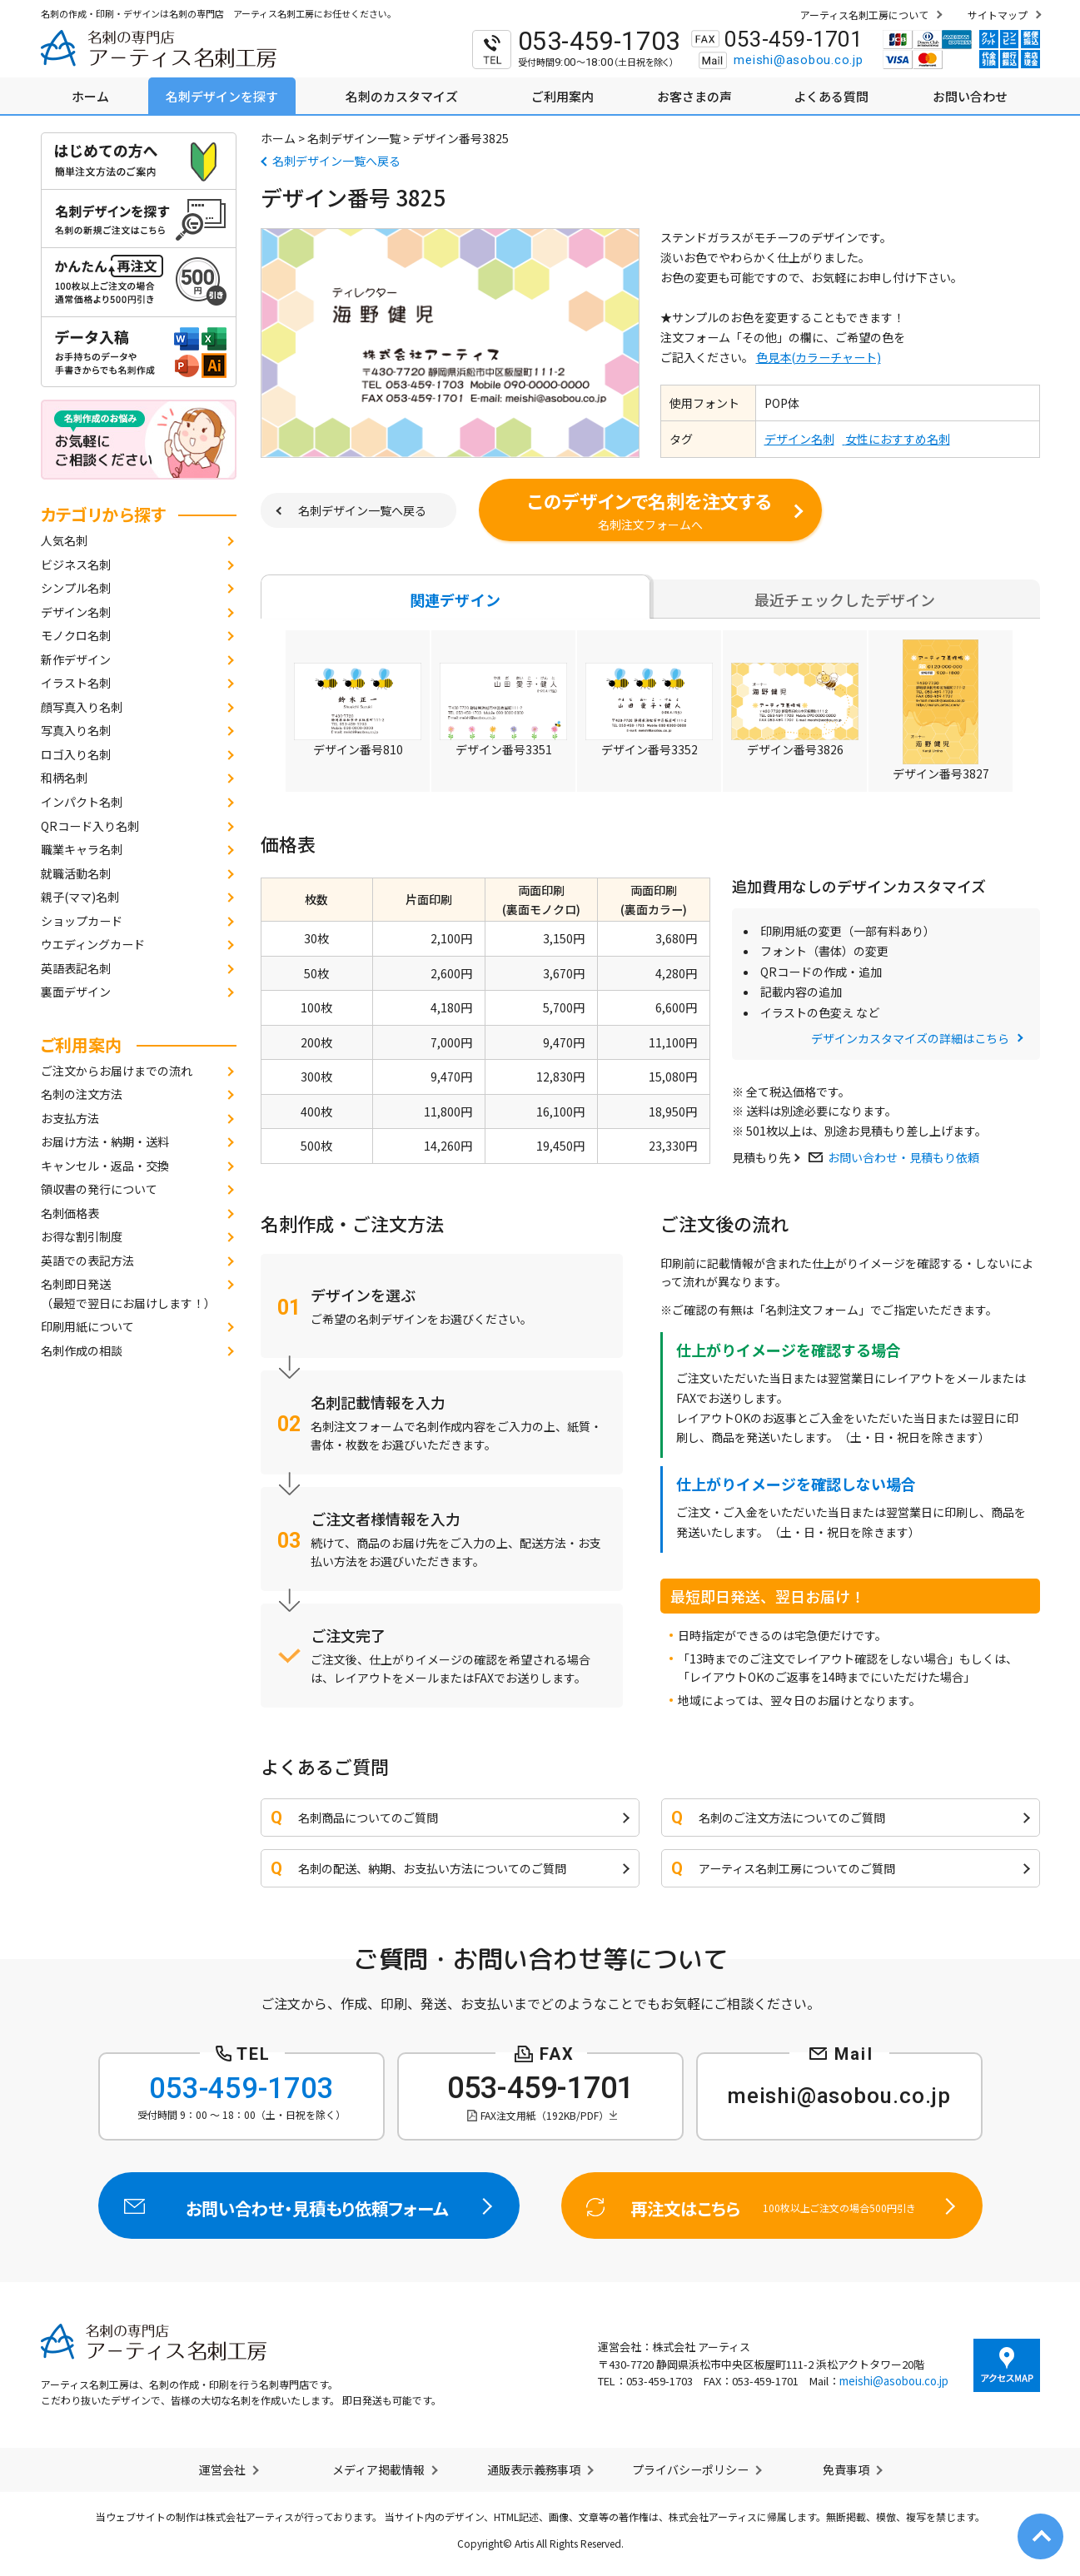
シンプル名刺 (76, 587)
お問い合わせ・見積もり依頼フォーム (308, 2205)
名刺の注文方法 (81, 1094)
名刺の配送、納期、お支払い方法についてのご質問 (432, 1868)
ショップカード (81, 921)
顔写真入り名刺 (81, 707)
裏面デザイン (76, 991)
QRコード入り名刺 (90, 826)
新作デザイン (76, 659)
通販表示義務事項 (533, 2469)
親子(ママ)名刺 (80, 896)
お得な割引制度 (81, 1236)
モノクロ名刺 (76, 635)
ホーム (278, 138)
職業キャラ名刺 (81, 849)
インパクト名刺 (81, 801)
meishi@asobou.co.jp (798, 59)
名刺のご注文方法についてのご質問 (792, 1817)
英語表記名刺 (76, 968)
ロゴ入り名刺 (76, 754)
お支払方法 (70, 1118)
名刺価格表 (70, 1213)
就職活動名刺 (76, 873)
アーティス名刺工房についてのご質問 (797, 1868)
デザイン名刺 (76, 612)
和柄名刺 (64, 777)
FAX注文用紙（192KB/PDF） (544, 2115)
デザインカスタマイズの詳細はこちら (910, 1038)
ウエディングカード (93, 944)
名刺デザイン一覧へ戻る (336, 160)
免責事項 (846, 2469)
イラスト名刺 (76, 682)
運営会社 (222, 2469)
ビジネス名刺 (76, 564)
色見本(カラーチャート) (818, 357)
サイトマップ (998, 14)
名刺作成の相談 (81, 1350)
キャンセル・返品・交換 (105, 1165)
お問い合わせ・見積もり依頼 (903, 1157)
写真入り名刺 (76, 730)
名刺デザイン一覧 (354, 138)
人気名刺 (64, 540)
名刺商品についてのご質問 (368, 1817)
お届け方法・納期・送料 (105, 1141)
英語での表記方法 (87, 1260)
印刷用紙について (87, 1326)
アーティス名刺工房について (864, 14)
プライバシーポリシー (690, 2469)
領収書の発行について (99, 1189)
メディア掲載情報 (378, 2469)
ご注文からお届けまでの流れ (116, 1070)
